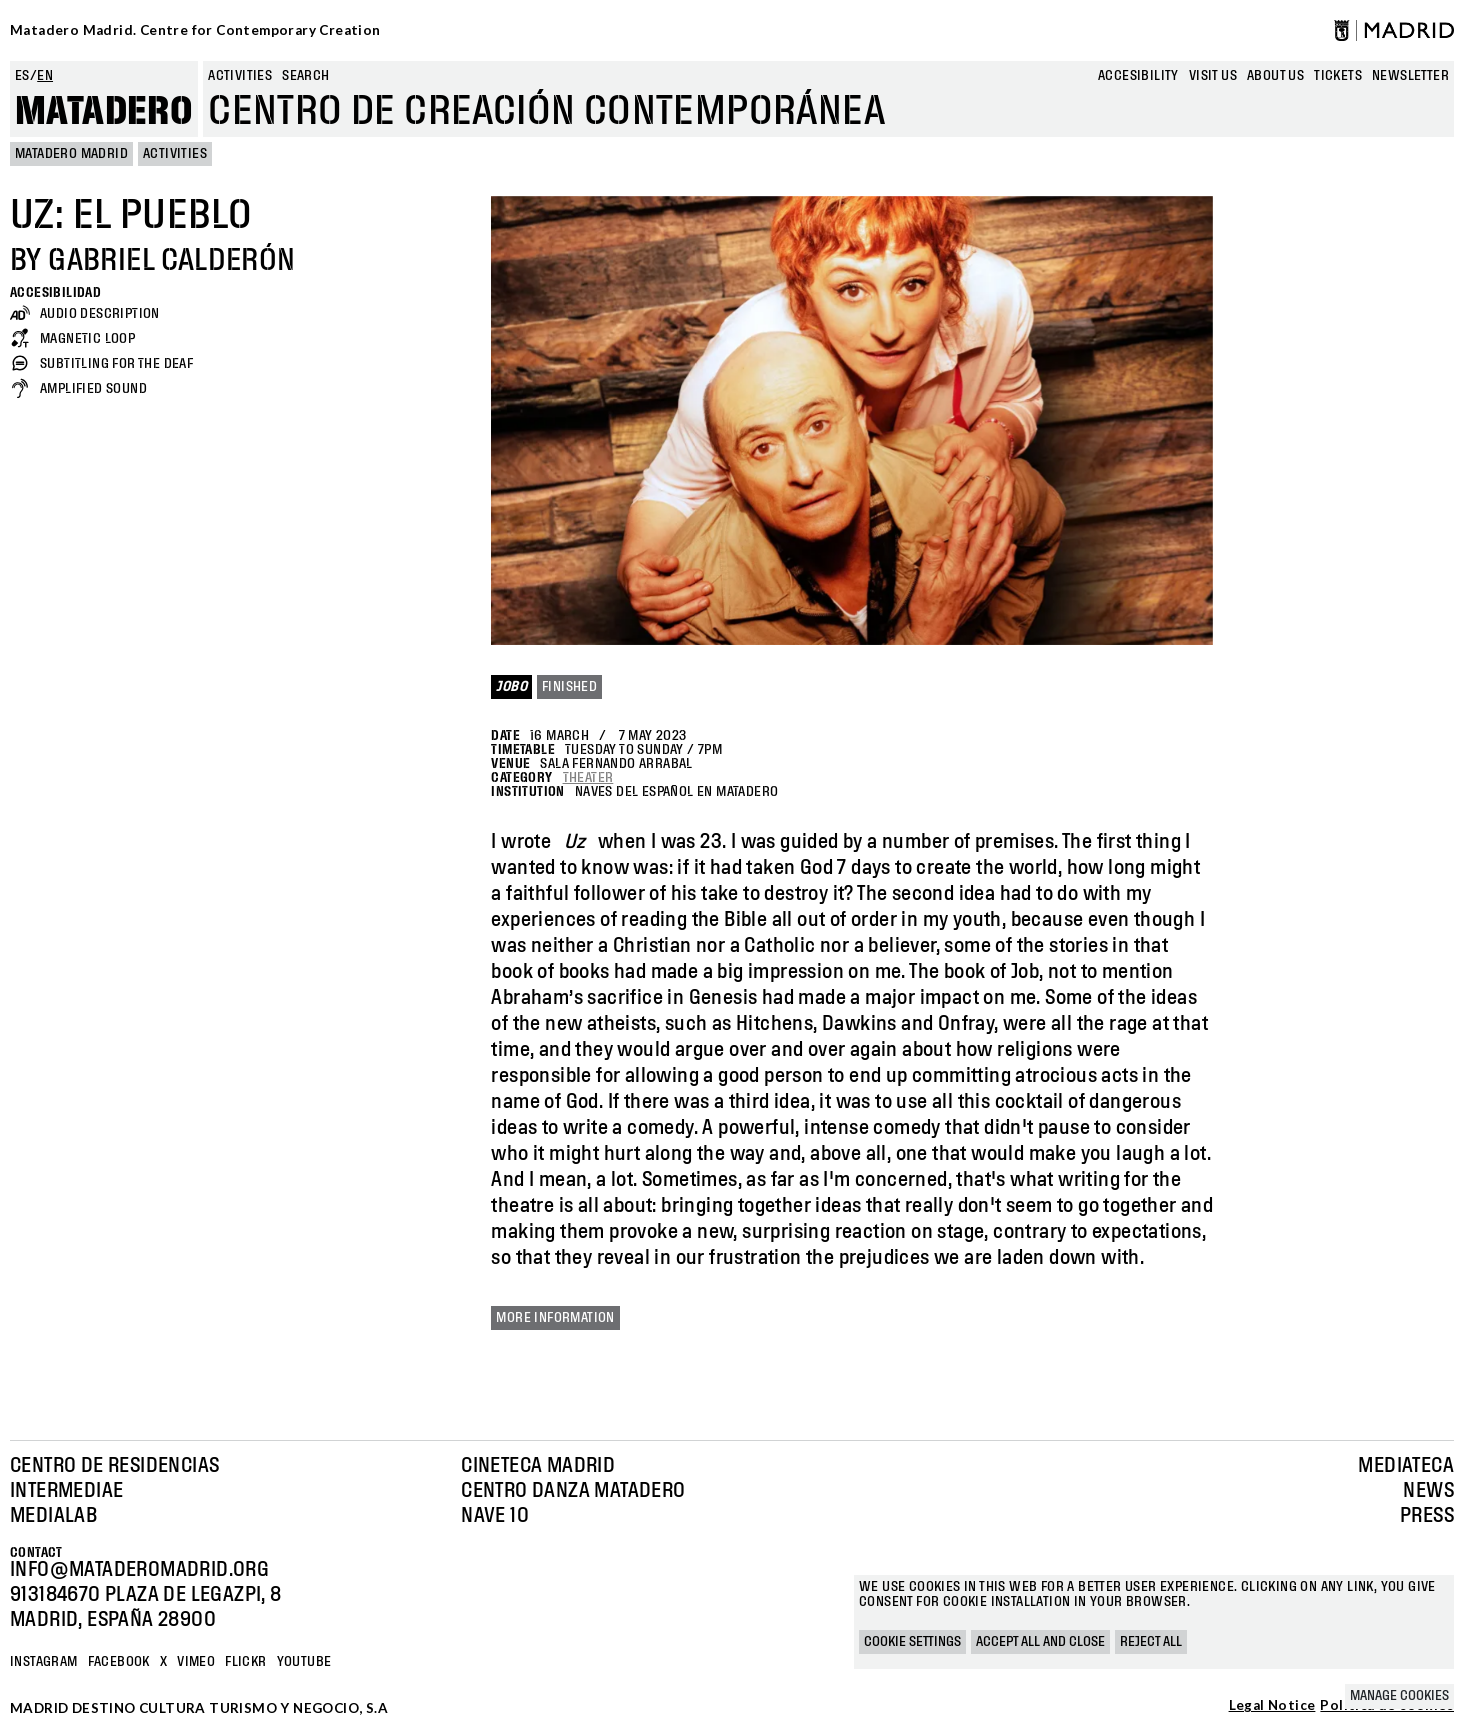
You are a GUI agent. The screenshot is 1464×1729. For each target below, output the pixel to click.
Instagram (44, 1662)
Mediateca (1406, 1466)
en (45, 76)
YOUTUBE (304, 1662)
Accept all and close (1040, 1642)
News (1428, 1491)
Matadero (104, 112)
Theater (588, 778)
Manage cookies (1399, 1696)
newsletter (1410, 76)
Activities (240, 76)
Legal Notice (1272, 1706)
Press (1427, 1516)
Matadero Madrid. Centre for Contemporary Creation (195, 30)
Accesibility (1138, 76)
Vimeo (196, 1662)
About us (1275, 76)
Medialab (53, 1516)
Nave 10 (495, 1516)
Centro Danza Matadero (573, 1491)
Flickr (245, 1662)
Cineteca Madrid (538, 1466)
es (22, 76)
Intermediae (66, 1491)
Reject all (1151, 1642)
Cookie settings (912, 1642)
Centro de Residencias (114, 1466)
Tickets (1338, 76)
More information (555, 1318)
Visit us (1213, 76)
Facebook (119, 1662)
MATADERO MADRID (71, 154)
